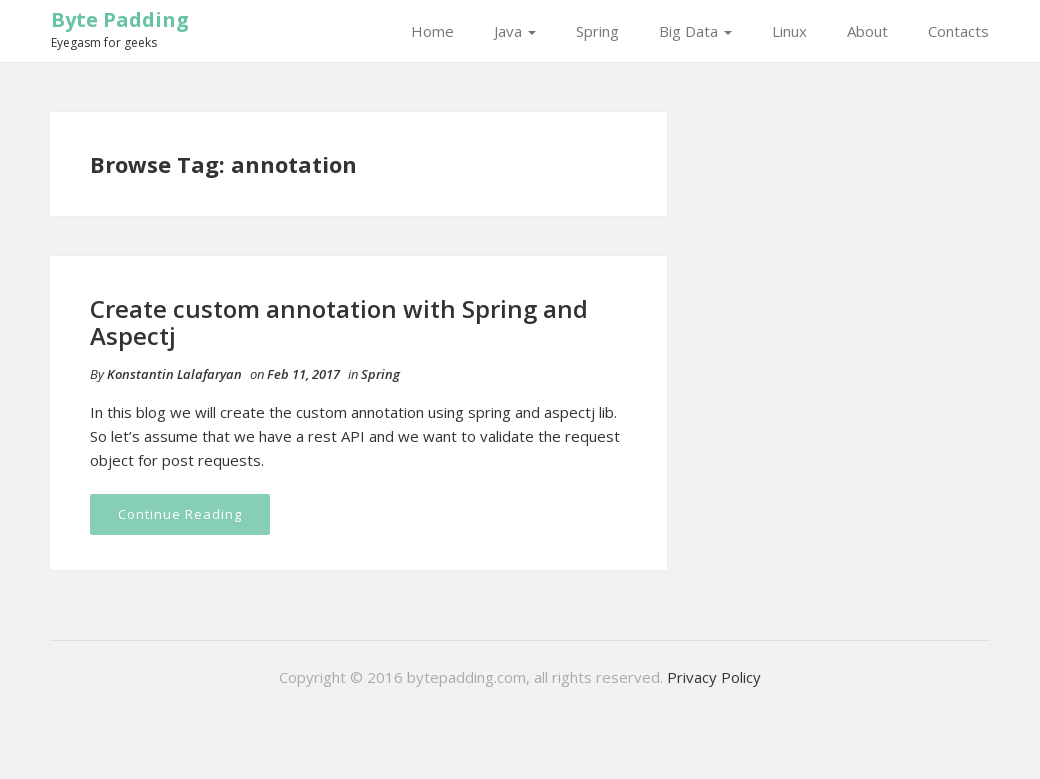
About (867, 31)
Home (432, 31)
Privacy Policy (714, 677)
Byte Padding (120, 19)
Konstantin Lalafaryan (174, 374)
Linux (789, 31)
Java (515, 31)
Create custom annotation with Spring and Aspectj (339, 321)
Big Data (695, 31)
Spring (597, 31)
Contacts (958, 31)
